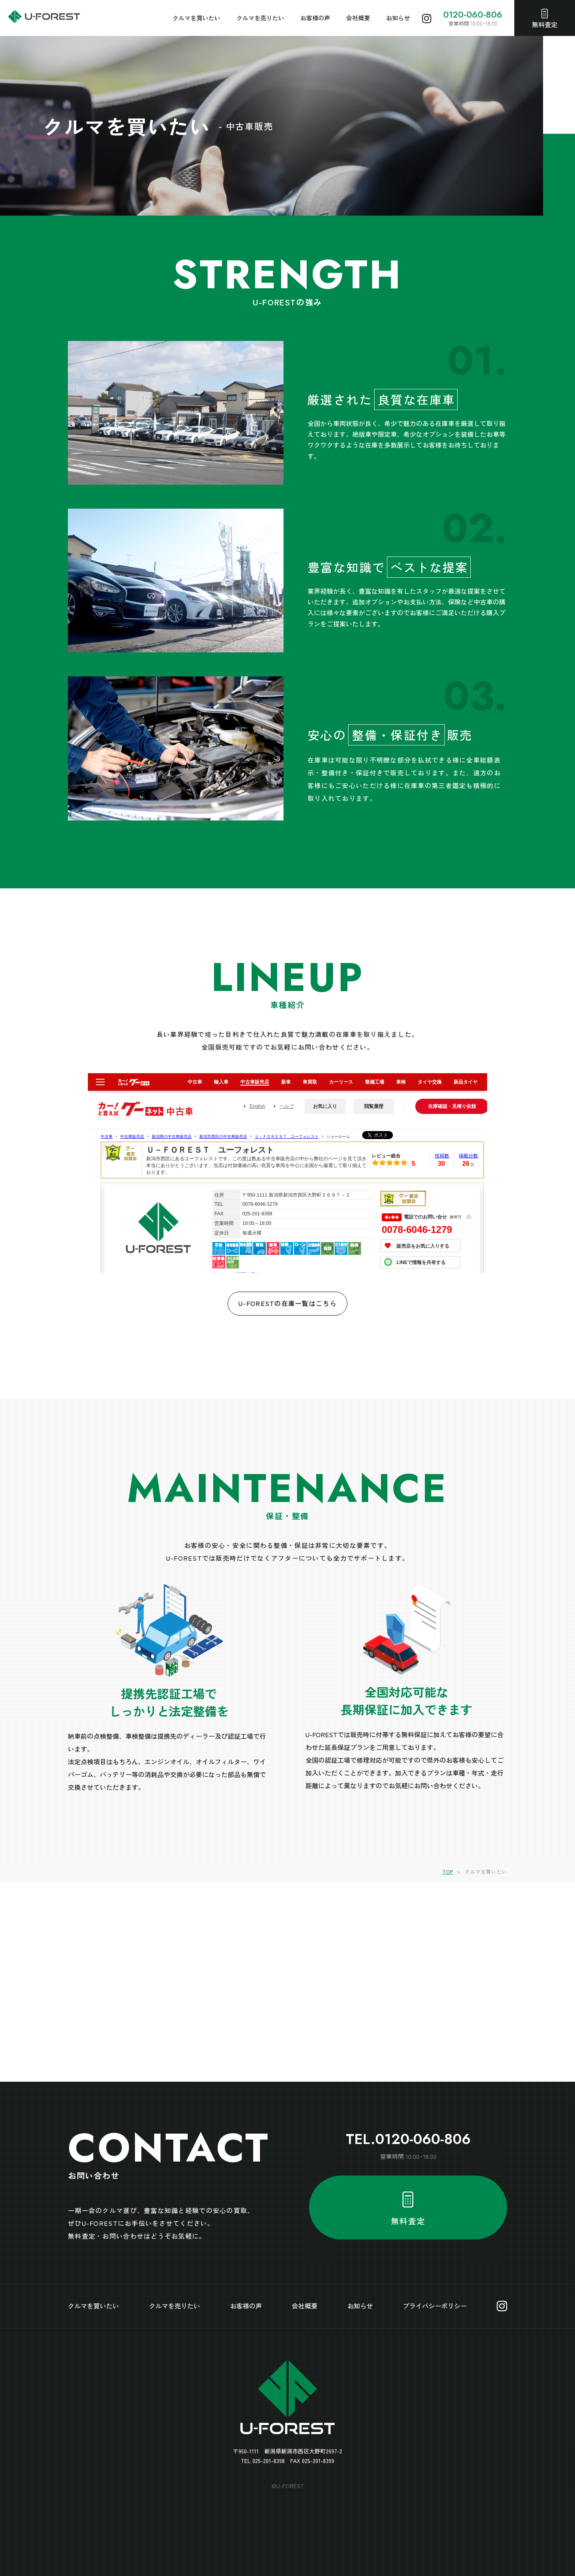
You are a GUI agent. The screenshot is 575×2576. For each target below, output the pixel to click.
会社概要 (358, 18)
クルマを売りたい (260, 18)
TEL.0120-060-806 (408, 2139)
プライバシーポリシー (435, 2305)
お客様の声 (315, 18)
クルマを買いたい (196, 18)
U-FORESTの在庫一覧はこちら (287, 1303)
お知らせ (398, 18)
